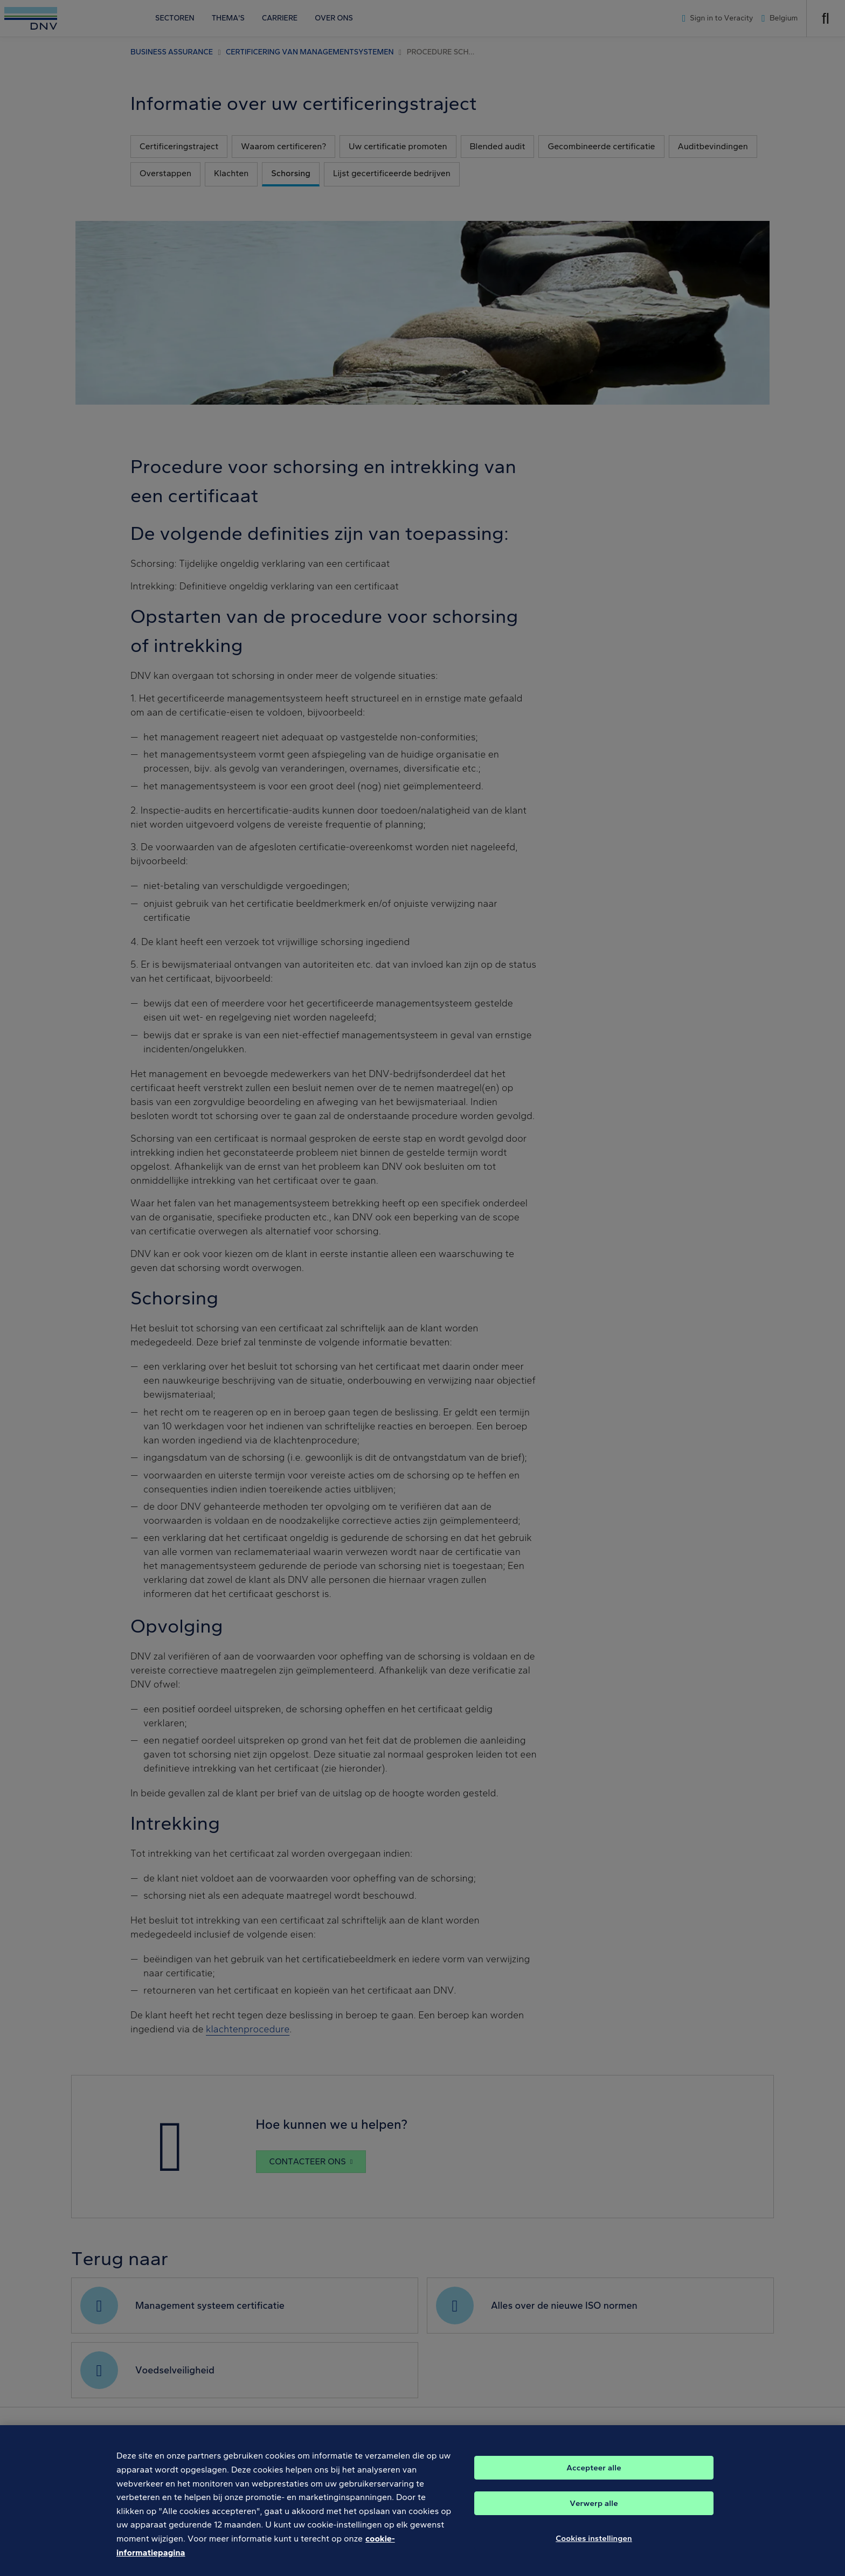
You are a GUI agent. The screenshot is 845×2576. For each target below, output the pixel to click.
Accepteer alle (593, 2477)
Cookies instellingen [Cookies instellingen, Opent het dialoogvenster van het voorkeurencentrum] (594, 2548)
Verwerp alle (594, 2513)
